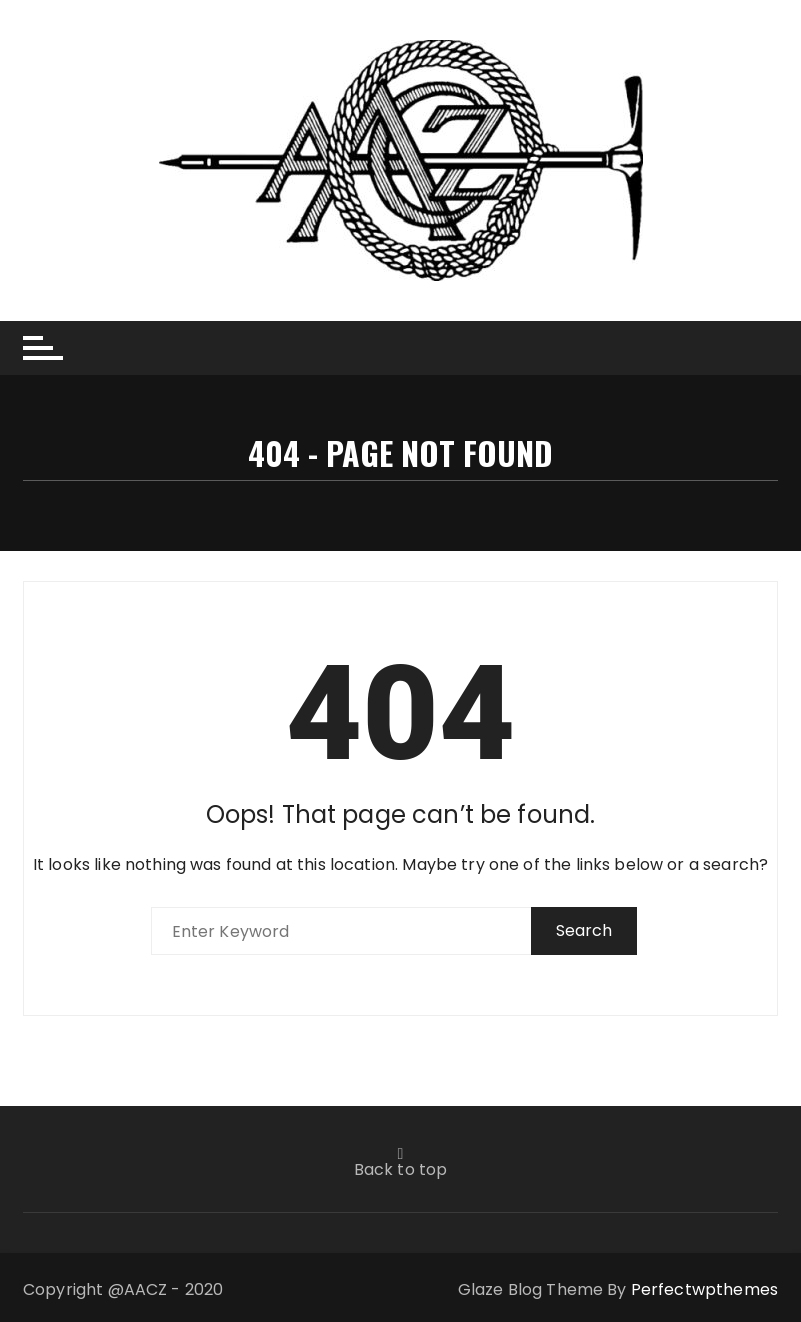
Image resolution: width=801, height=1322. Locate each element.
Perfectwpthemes (704, 1289)
